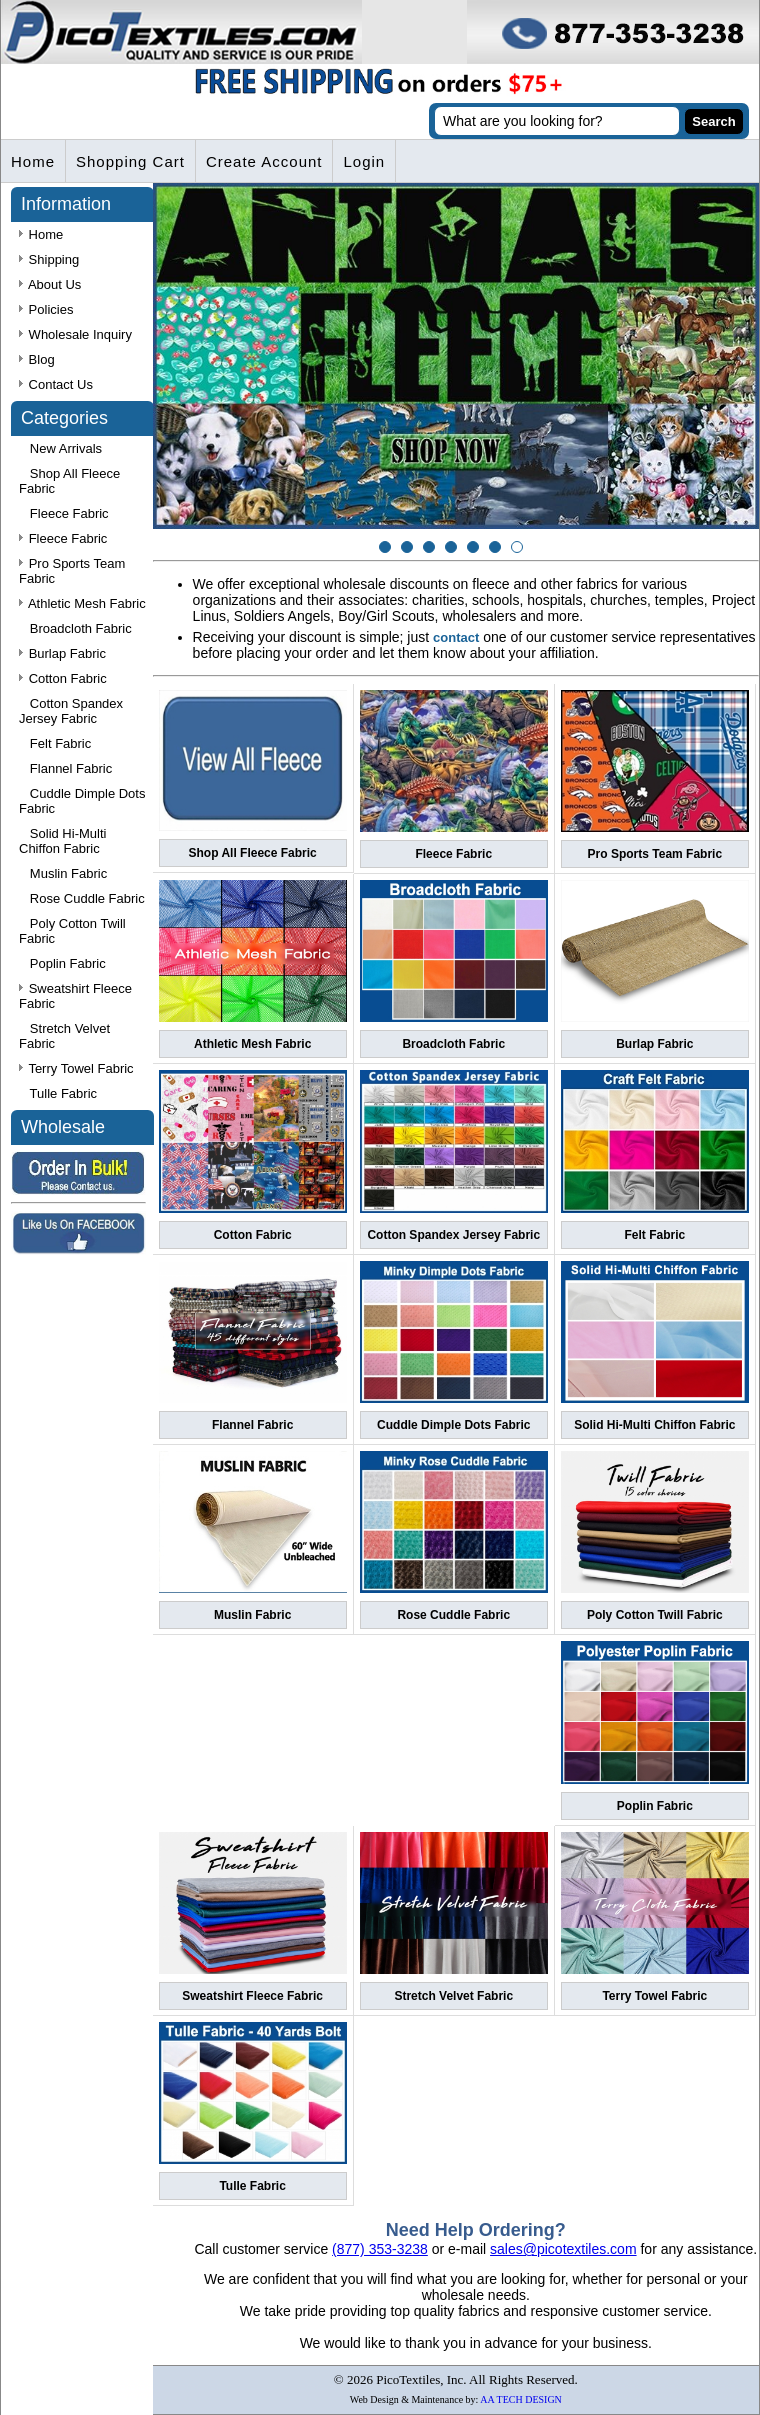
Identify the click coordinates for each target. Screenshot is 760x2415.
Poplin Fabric (655, 1806)
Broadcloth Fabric (453, 1044)
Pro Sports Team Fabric (655, 854)
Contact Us (56, 384)
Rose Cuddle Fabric (453, 1615)
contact (456, 637)
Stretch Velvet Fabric (453, 1996)
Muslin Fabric (252, 1615)
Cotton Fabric (253, 1235)
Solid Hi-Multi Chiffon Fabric (654, 1425)
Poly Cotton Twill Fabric (655, 1615)
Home (33, 161)
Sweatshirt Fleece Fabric (252, 1996)
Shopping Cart (130, 161)
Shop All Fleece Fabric (253, 853)
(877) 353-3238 (380, 2249)
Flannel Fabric (252, 1425)
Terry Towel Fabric (654, 1996)
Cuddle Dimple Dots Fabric (453, 1425)
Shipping (49, 259)
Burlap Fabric (654, 1044)
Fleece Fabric (453, 854)
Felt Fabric (655, 1235)
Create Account (264, 161)
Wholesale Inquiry (75, 334)
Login (364, 161)
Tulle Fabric (252, 2186)
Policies (46, 309)
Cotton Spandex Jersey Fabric (453, 1235)
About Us (50, 284)
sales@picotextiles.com (563, 2249)
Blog (37, 359)
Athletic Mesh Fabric (252, 1044)
